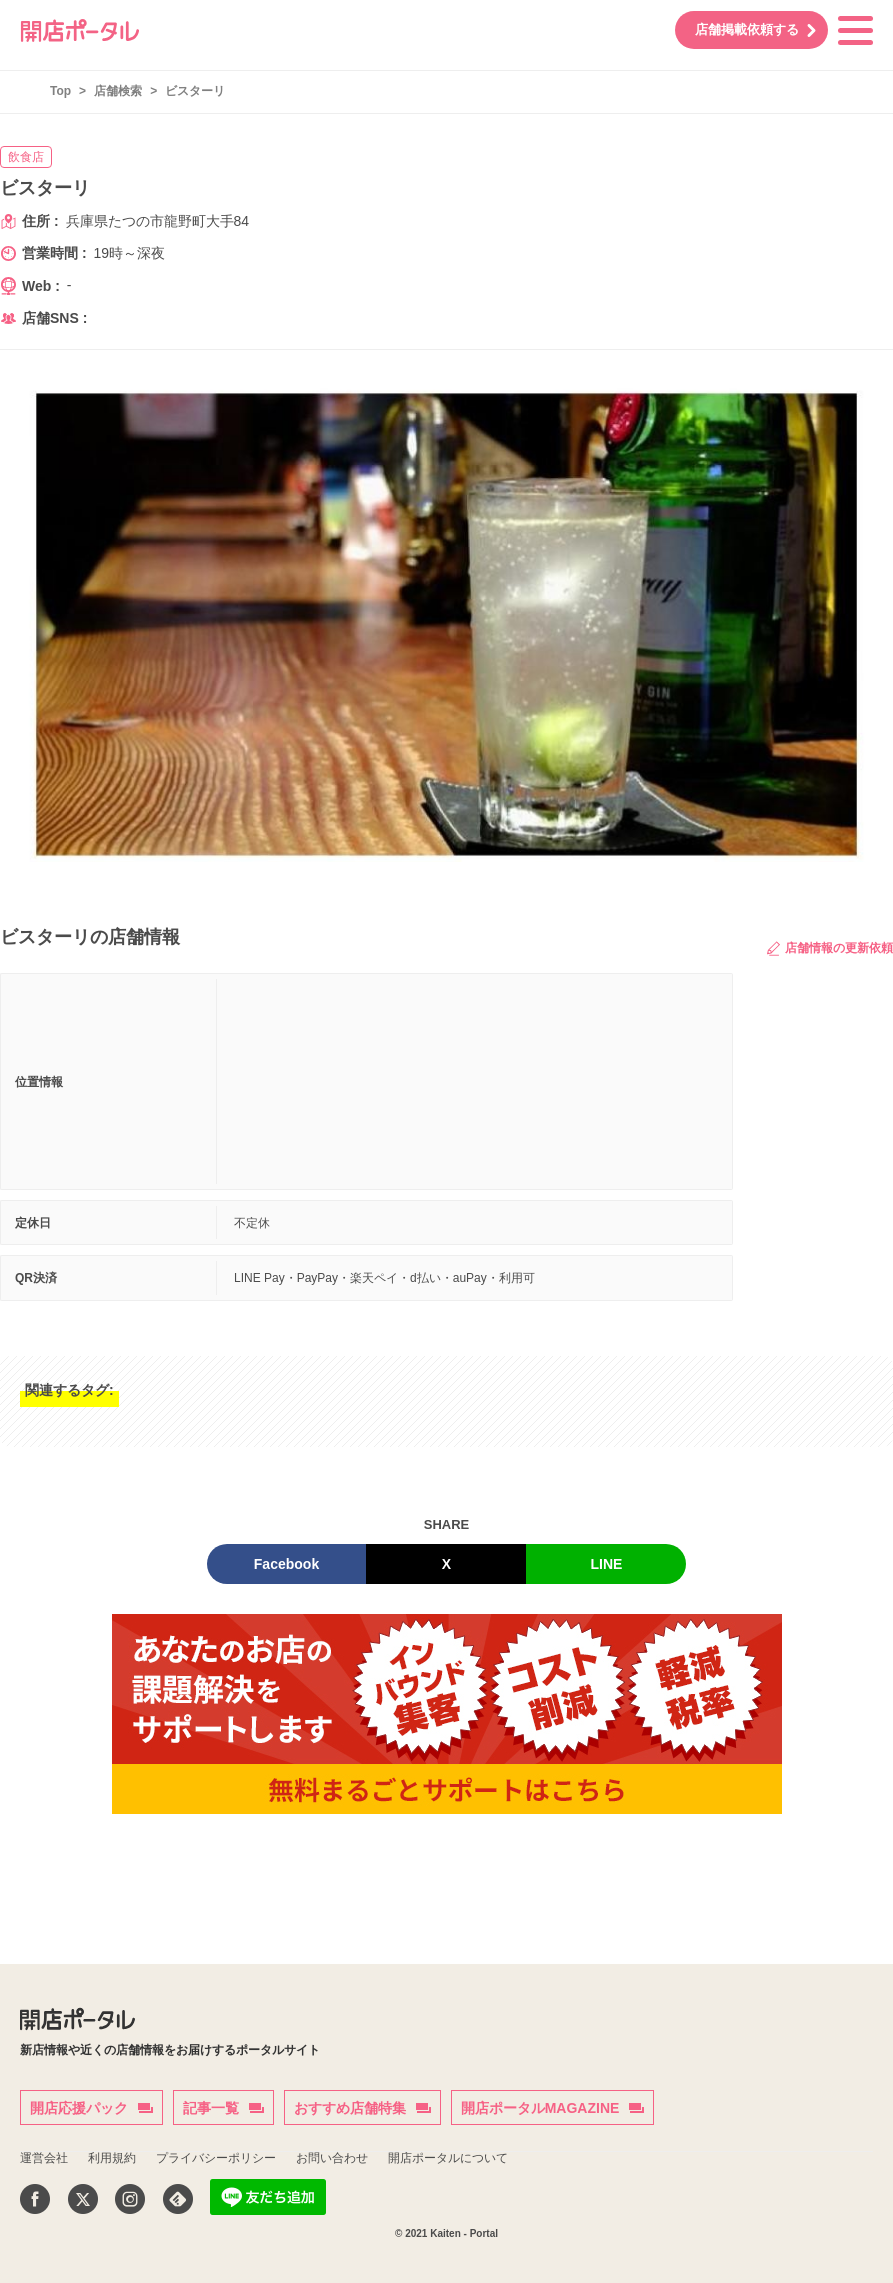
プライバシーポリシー (216, 2158)
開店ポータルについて (448, 2158)
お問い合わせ (332, 2158)
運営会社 (44, 2158)
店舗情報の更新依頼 (830, 948)
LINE (607, 1564)
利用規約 (112, 2158)
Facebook (286, 1564)
